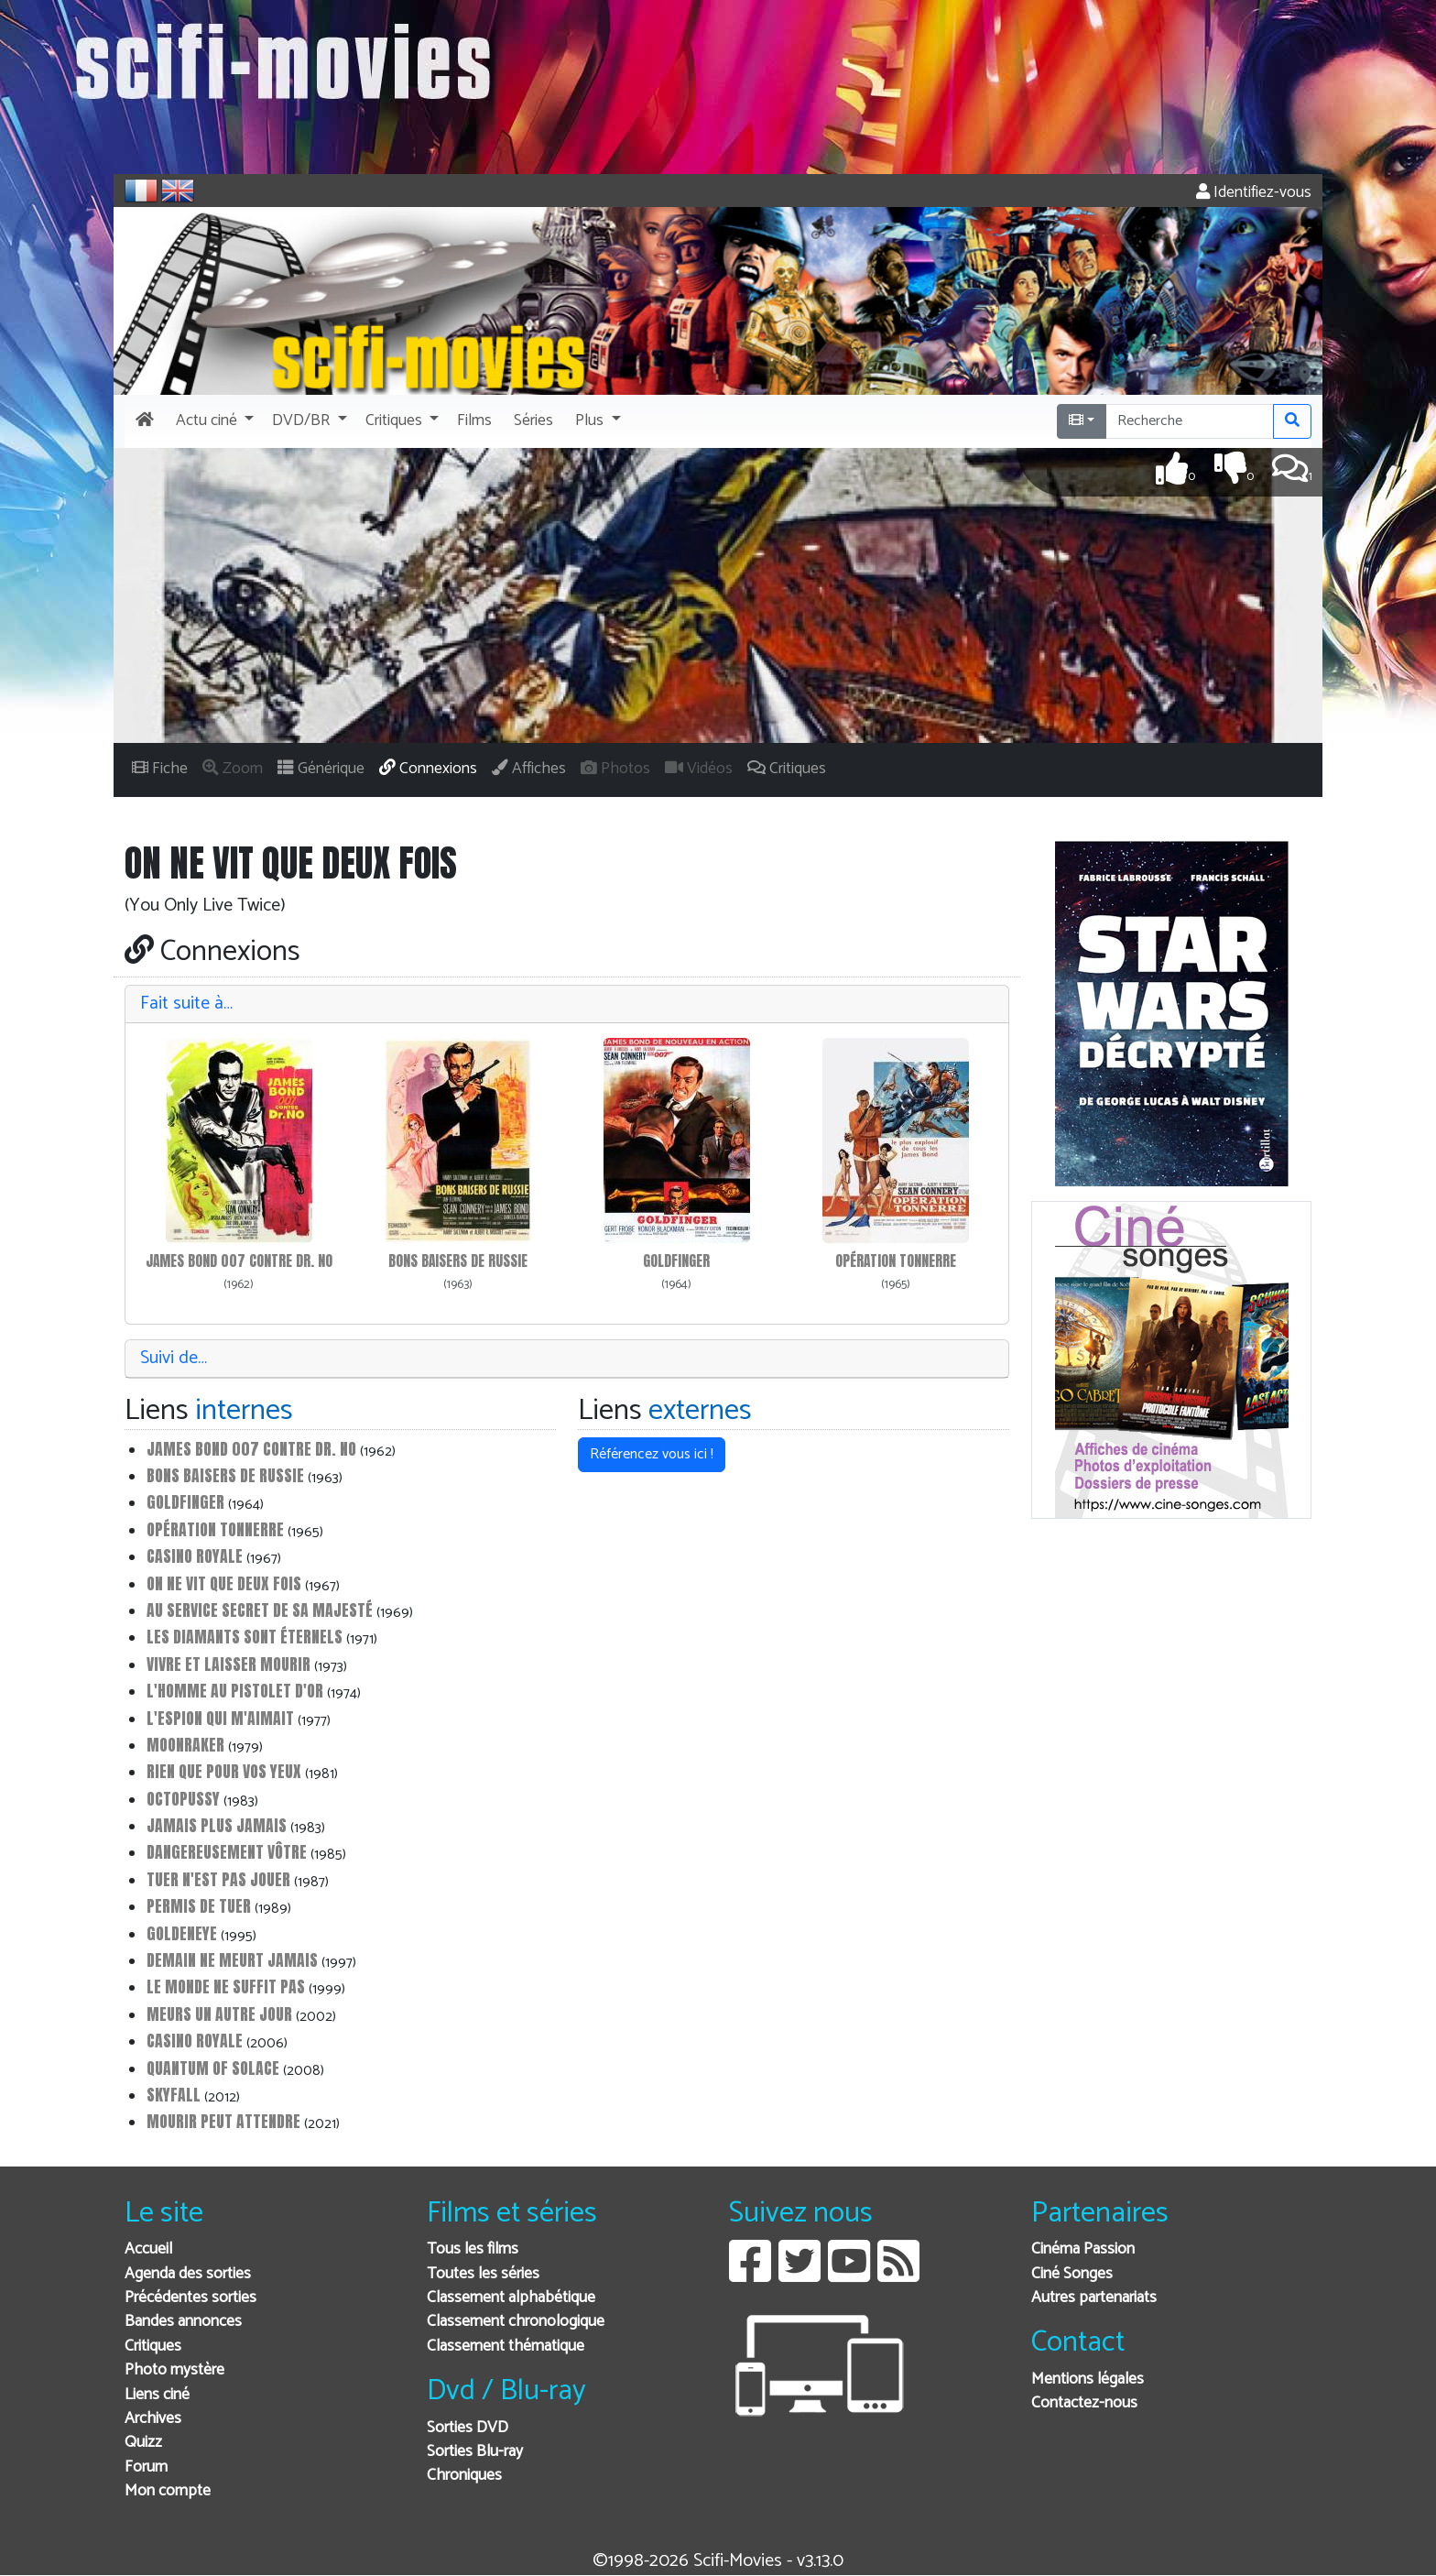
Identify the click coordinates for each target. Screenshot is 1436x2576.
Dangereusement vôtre (227, 1851)
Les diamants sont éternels (245, 1636)
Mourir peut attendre (223, 2121)
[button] (213, 421)
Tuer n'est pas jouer (218, 1879)
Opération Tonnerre (895, 1261)
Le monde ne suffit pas (226, 1986)
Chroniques (464, 2475)
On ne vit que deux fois (224, 1583)
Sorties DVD (467, 2428)
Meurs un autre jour (219, 2014)
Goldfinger (676, 1261)
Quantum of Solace (213, 2068)
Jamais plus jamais (217, 1825)
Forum (146, 2467)
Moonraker (185, 1744)
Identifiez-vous (1253, 193)
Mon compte (168, 2491)
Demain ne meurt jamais (232, 1960)
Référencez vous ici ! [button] (651, 1454)
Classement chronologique (515, 2322)
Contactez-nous (1084, 2403)
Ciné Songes (1072, 2274)
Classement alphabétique (511, 2298)
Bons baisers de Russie (458, 1261)
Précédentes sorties (190, 2298)
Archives (153, 2419)
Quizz (143, 2442)
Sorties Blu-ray (475, 2452)
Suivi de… (173, 1358)
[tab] (566, 1004)
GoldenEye (182, 1933)
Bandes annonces (183, 2322)
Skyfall (174, 2094)
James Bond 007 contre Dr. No (239, 1261)
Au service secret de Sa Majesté (260, 1610)
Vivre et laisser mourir (228, 1664)
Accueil (148, 2249)
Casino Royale (195, 1556)
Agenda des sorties (188, 2274)
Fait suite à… (186, 1003)
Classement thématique (505, 2346)
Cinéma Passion (1083, 2249)
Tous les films (472, 2249)
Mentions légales (1087, 2379)
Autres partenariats (1094, 2298)
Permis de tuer (199, 1906)
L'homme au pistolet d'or (235, 1690)
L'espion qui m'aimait (220, 1718)
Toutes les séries (483, 2274)
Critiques (153, 2346)
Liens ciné (157, 2395)
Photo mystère (174, 2370)
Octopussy (183, 1798)
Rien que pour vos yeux (224, 1771)
